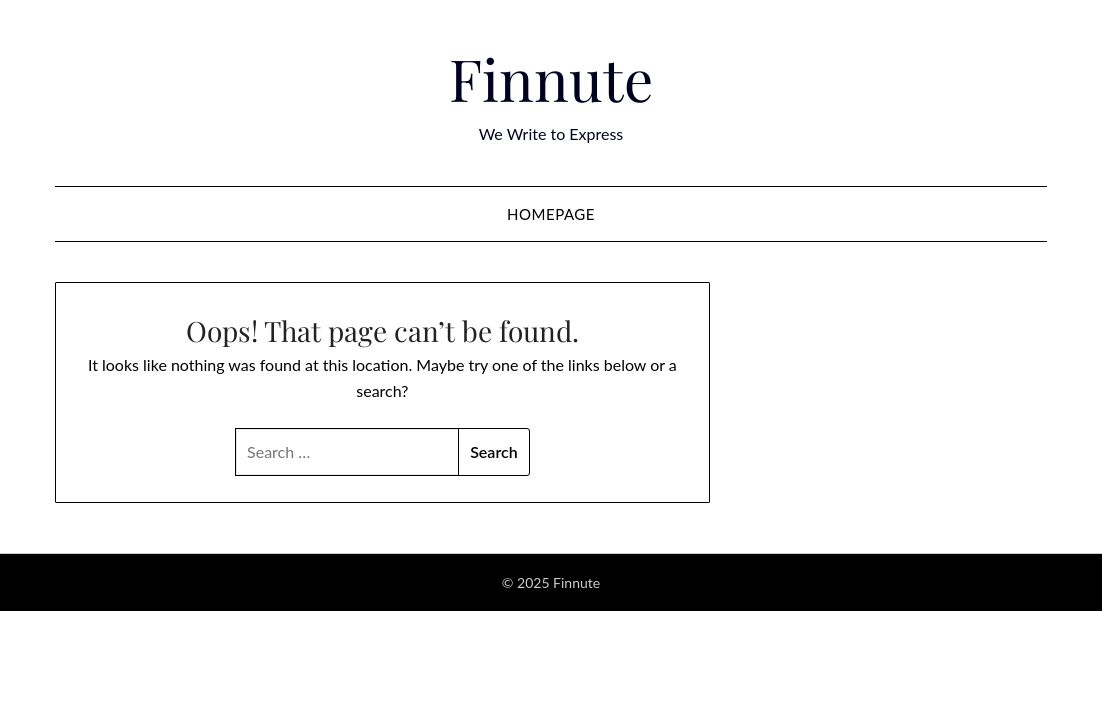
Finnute (551, 78)
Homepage (551, 214)
